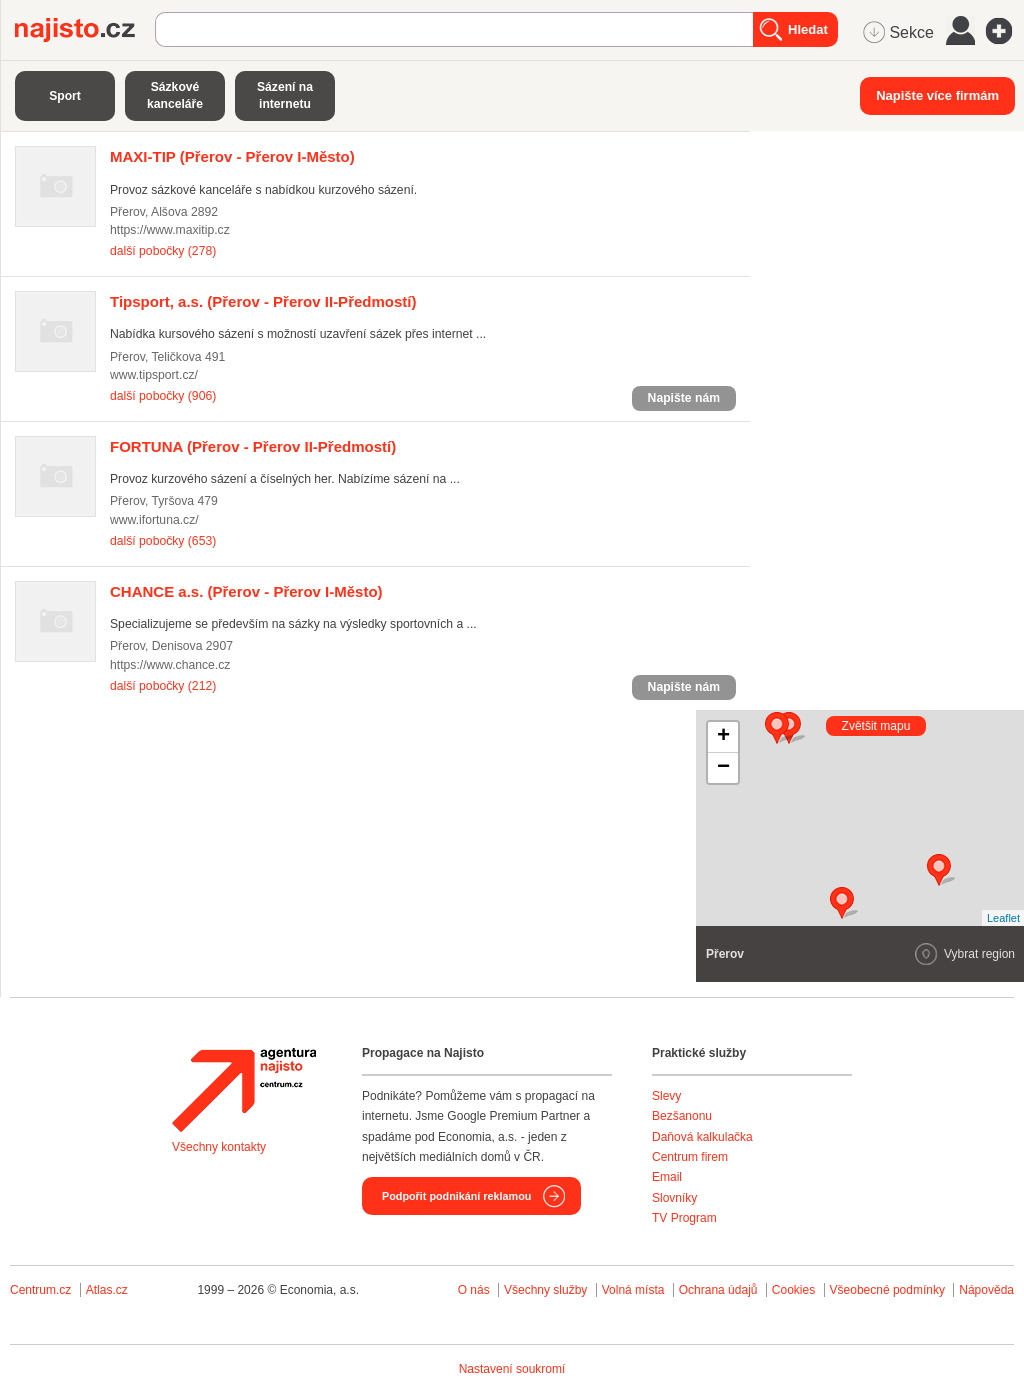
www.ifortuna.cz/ (154, 520)
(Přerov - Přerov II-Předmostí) (263, 301)
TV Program (684, 1218)
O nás (474, 1290)
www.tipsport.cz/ (154, 375)
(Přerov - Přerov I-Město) (232, 156)
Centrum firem (690, 1157)
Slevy (666, 1096)
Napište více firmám (937, 95)
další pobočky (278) (163, 251)
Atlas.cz (107, 1290)
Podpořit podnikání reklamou (456, 1196)
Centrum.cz (40, 1290)
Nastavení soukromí (512, 1369)
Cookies (793, 1290)
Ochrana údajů (718, 1290)
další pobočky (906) (163, 396)
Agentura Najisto (244, 1090)
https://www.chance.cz (170, 665)
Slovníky (674, 1198)
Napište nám (684, 398)
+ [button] (723, 737)
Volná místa (633, 1290)
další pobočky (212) (163, 686)
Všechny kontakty (219, 1147)
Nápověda (986, 1290)
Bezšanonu (682, 1116)
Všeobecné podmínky (887, 1290)
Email (667, 1177)
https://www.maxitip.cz (170, 230)
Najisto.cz (85, 30)
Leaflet (1003, 918)
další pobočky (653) (163, 541)
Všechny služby (547, 1290)
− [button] (723, 768)
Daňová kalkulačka (702, 1137)
